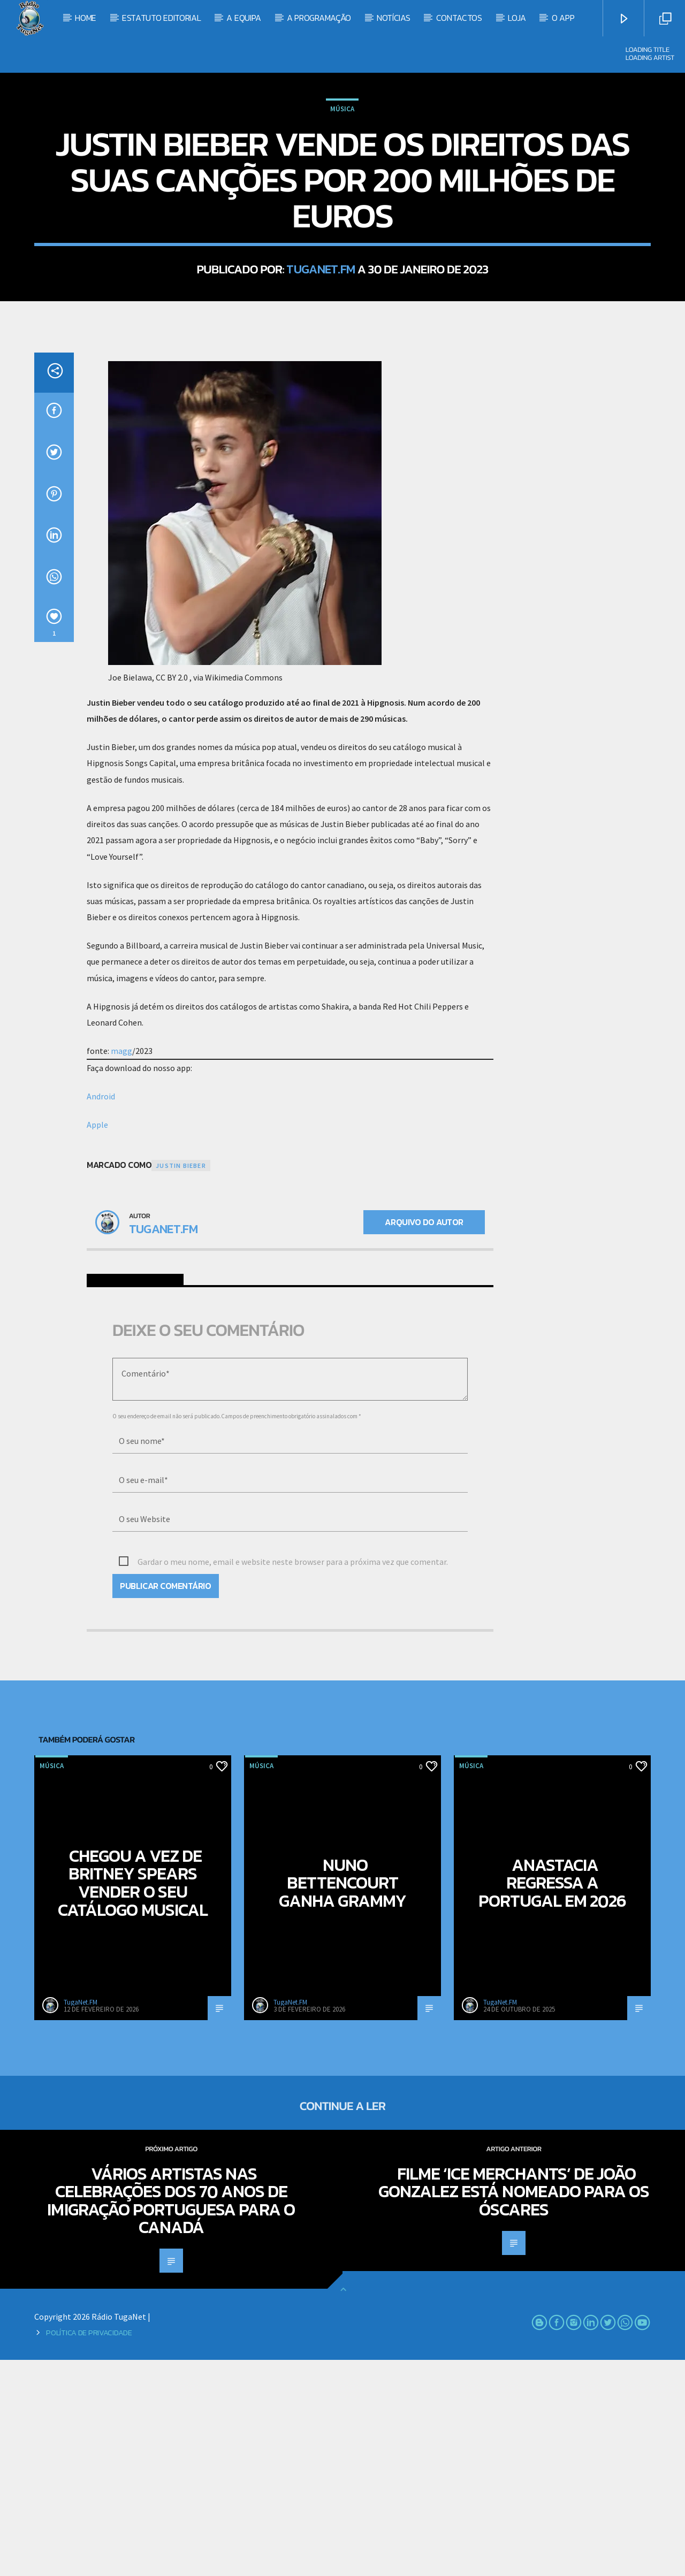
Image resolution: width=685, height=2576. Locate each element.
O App (563, 17)
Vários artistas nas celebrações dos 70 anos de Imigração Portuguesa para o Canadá (171, 2417)
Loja (517, 17)
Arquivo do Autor (424, 1438)
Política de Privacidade (89, 2549)
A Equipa (243, 17)
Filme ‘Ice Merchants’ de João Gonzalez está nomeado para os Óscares (513, 2408)
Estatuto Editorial (161, 17)
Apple (97, 1340)
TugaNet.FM (320, 377)
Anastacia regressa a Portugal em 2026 (552, 2099)
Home (85, 17)
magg (121, 1267)
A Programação (319, 17)
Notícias (393, 17)
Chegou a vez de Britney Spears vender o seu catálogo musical (133, 2099)
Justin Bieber (181, 1382)
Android (101, 1312)
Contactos (459, 17)
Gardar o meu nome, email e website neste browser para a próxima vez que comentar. (293, 1777)
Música (342, 216)
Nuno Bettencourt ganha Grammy (342, 2099)
